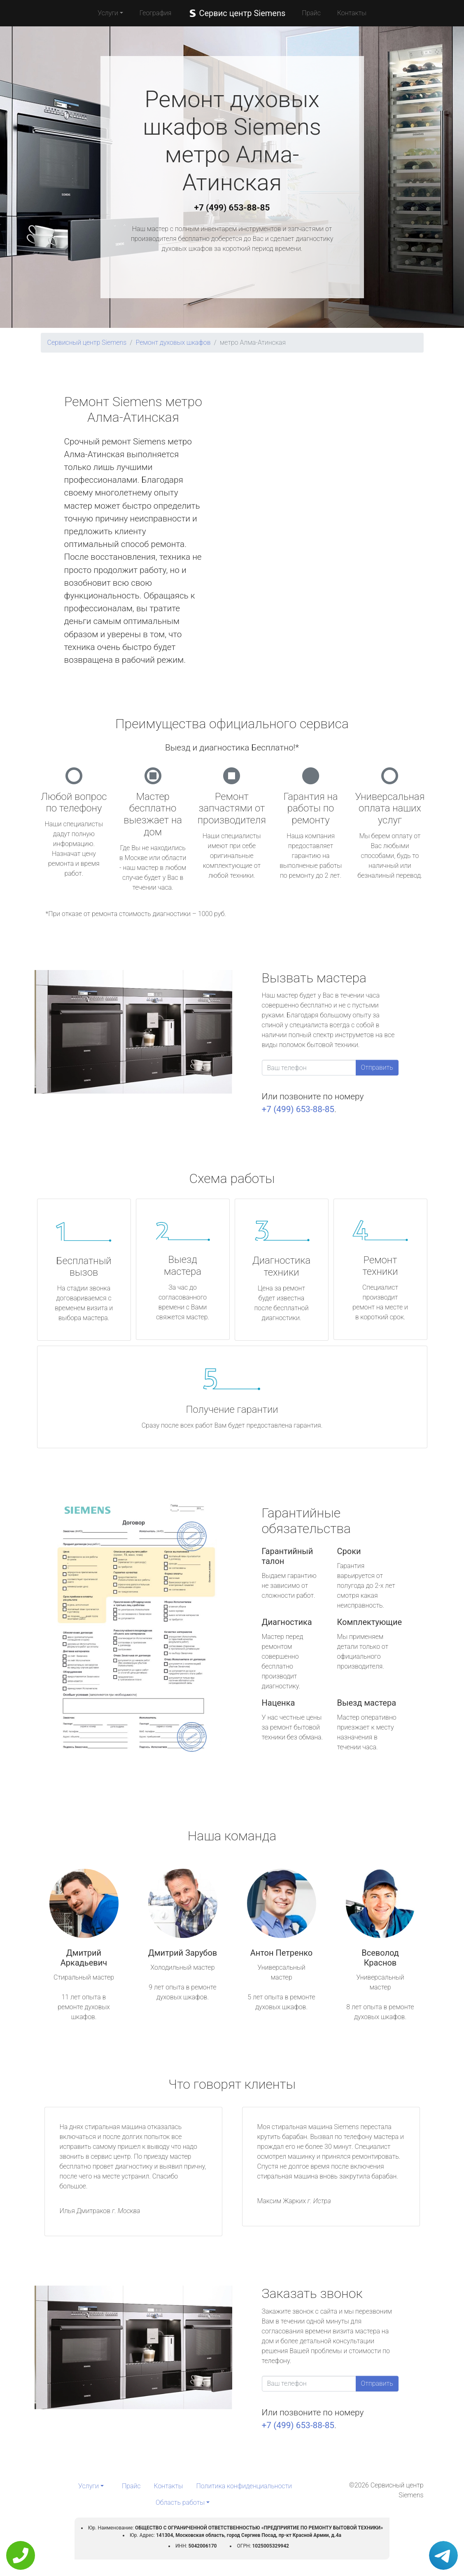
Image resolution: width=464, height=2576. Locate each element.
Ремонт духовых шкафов (173, 342)
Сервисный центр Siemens (87, 342)
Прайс (311, 13)
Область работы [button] (180, 2502)
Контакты (351, 13)
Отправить (377, 1067)
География (155, 13)
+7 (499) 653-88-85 (232, 208)
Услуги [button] (108, 13)
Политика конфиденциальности (244, 2486)
